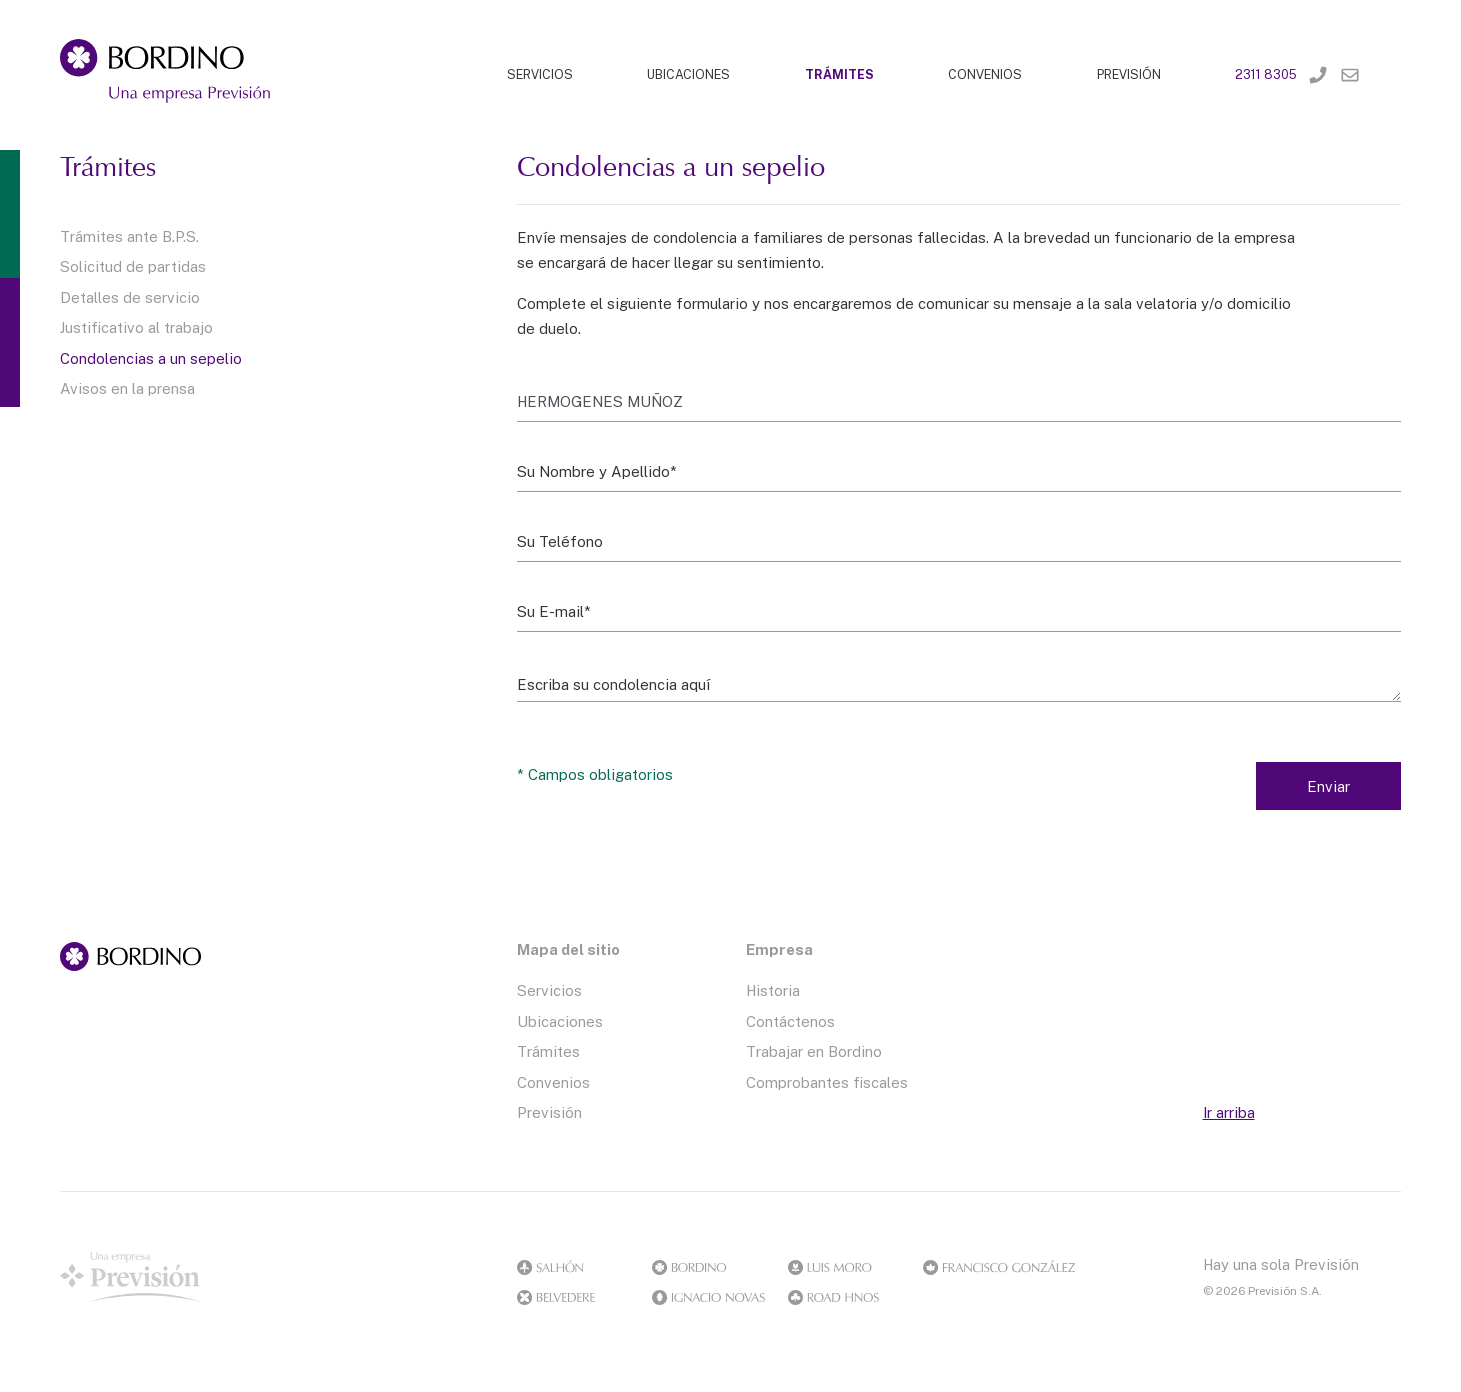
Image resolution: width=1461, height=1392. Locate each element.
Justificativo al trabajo (136, 327)
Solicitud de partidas (133, 266)
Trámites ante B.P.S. (129, 236)
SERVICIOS (540, 74)
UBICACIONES (688, 74)
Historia (773, 990)
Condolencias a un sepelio (151, 358)
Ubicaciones (560, 1021)
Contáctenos (790, 1021)
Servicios (549, 990)
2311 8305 (1266, 74)
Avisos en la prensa (127, 388)
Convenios (553, 1082)
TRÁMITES (839, 74)
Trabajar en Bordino (814, 1051)
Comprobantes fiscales (827, 1082)
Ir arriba (1229, 1112)
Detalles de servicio (130, 297)
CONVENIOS (985, 74)
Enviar (1328, 786)
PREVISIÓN (1129, 74)
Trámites (548, 1051)
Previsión (549, 1112)
